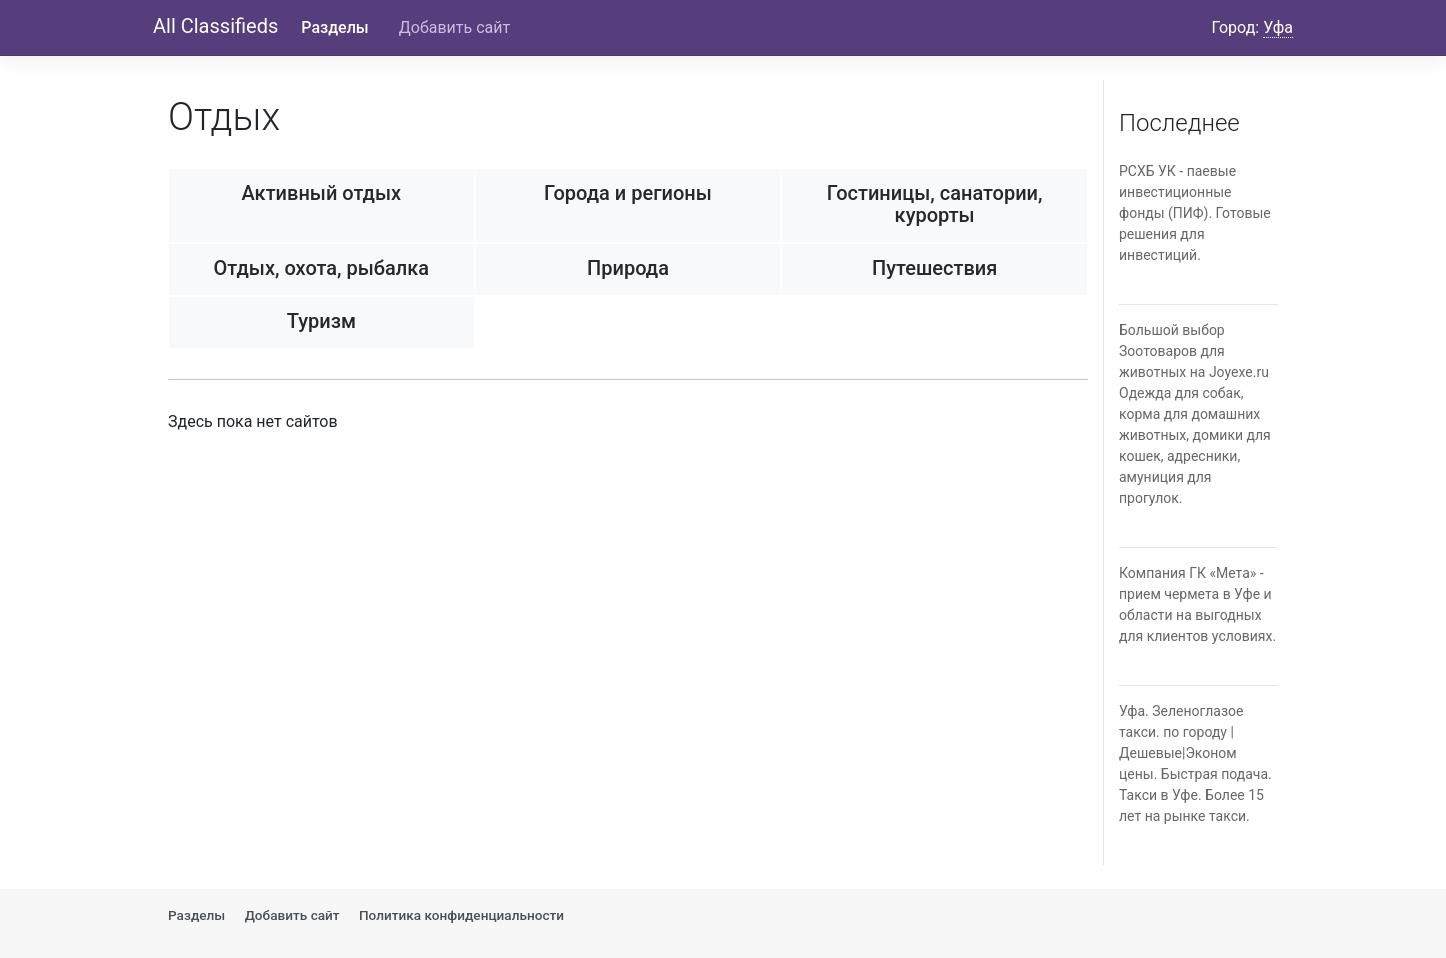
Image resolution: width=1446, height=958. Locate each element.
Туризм (321, 321)
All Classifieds (215, 26)
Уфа (1278, 27)
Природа (628, 268)
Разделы (334, 27)
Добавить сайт (454, 27)
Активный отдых (322, 193)
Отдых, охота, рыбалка (322, 268)
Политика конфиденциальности (461, 915)
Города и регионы (628, 193)
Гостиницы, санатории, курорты (935, 204)
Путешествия (934, 268)
